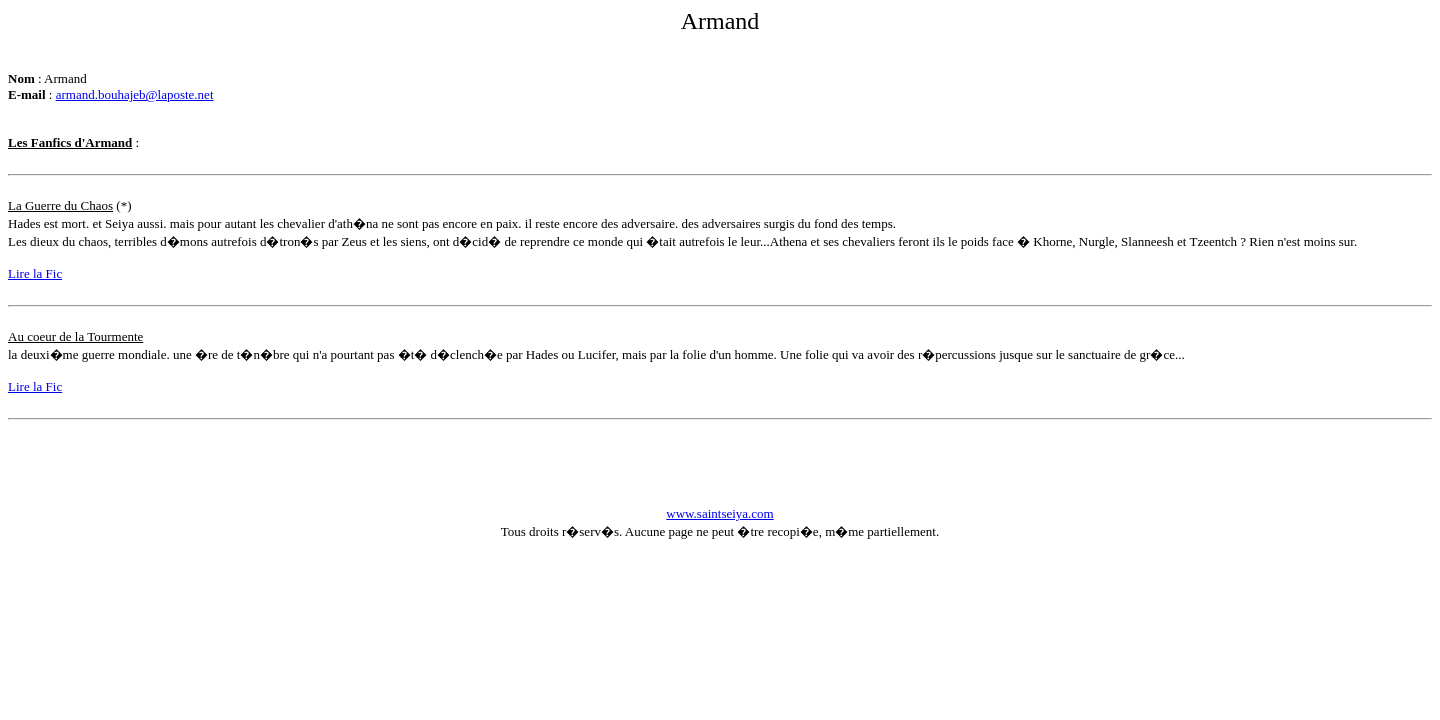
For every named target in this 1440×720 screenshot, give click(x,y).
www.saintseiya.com (719, 513)
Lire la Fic (35, 273)
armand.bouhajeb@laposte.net (135, 94)
